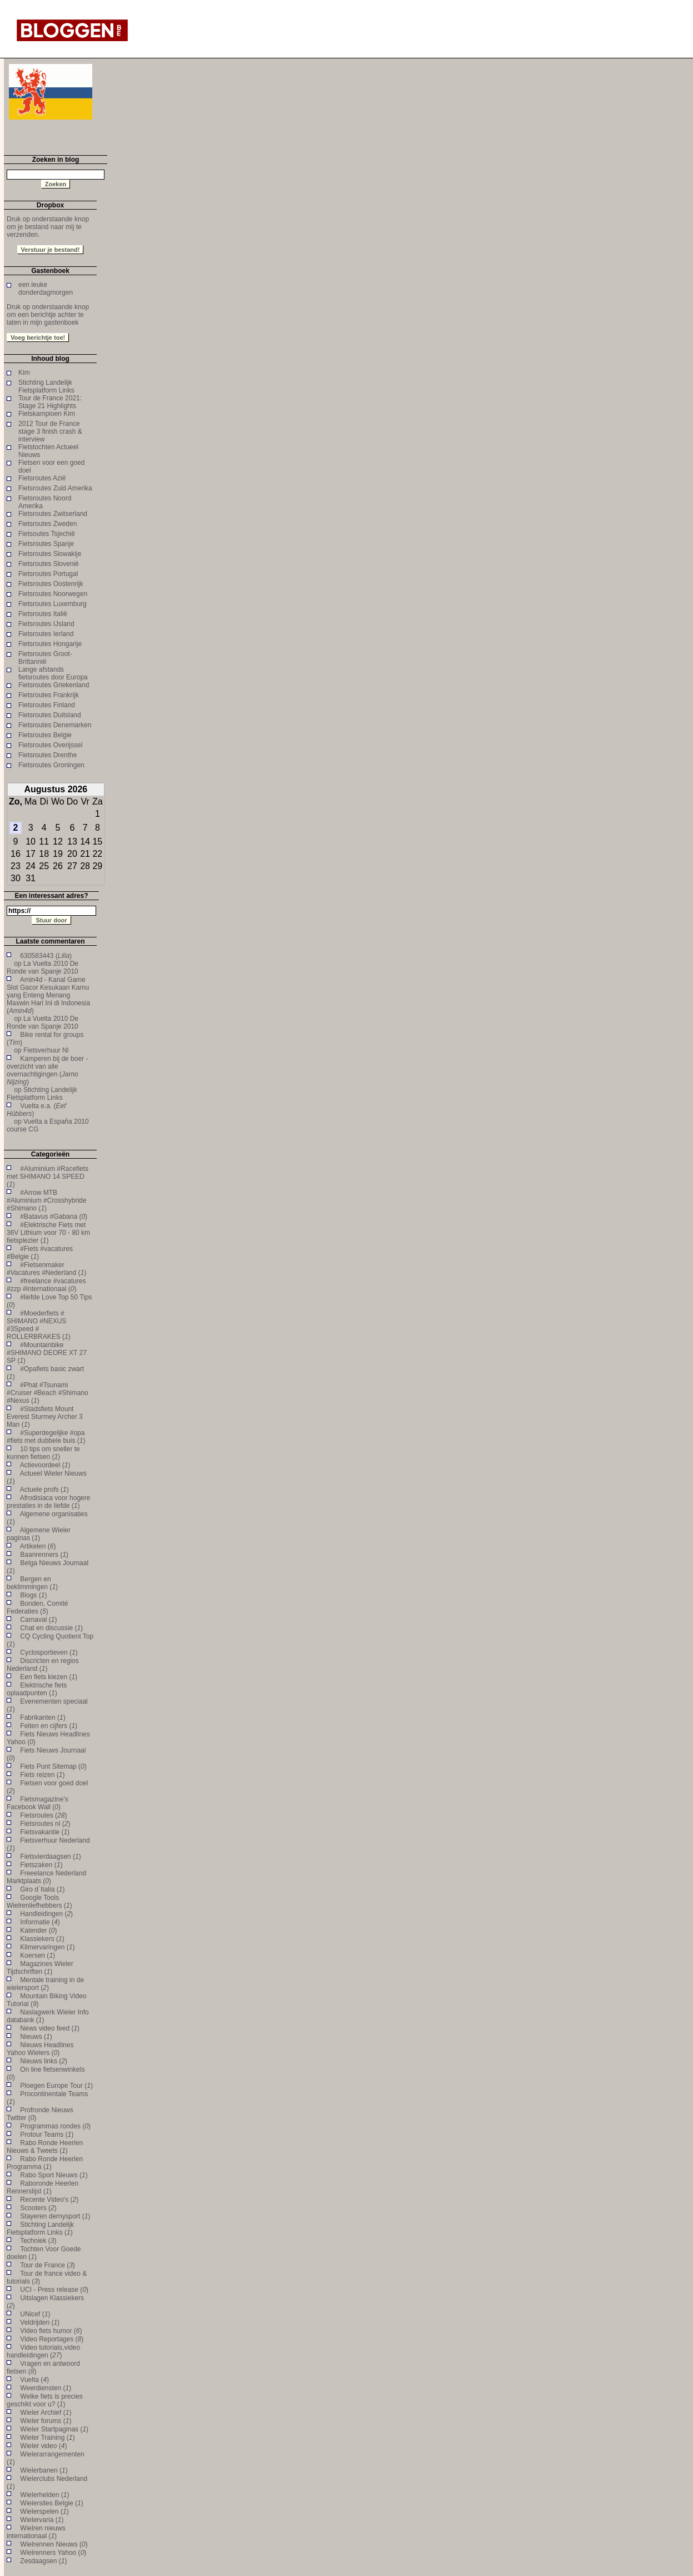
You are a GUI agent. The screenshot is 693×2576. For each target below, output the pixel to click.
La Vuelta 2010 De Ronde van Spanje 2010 (42, 967)
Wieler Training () (47, 2437)
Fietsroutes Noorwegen (52, 594)
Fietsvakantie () (44, 1832)
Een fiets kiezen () (48, 1677)
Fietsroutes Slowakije (49, 554)
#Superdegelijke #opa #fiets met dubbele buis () (46, 1437)
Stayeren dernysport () (55, 2216)
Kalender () (38, 1930)
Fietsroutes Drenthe (47, 755)
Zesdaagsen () (43, 2561)
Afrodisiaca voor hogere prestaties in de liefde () (48, 1502)
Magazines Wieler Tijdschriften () (40, 1968)
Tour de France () (47, 2265)
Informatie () (39, 1922)
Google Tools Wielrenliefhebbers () (39, 1901)
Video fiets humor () (51, 2331)
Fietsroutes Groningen (51, 765)
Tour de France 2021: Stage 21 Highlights (50, 402)
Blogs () (33, 1595)
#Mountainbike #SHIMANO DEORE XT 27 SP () (47, 1352)
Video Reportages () (51, 2339)
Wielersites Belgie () (51, 2503)
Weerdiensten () (45, 2388)
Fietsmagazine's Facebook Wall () (37, 1803)
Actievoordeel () (45, 1465)
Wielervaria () (41, 2520)
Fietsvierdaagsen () (50, 1856)
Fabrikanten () (42, 1717)
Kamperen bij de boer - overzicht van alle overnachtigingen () (47, 1070)
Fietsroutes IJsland (46, 624)
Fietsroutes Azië (42, 478)
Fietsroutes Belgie (45, 735)
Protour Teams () (46, 2134)
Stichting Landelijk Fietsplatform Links (46, 386)
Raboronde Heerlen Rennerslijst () (42, 2187)
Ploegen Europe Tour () (56, 2085)
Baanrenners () (44, 1554)
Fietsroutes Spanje (46, 544)
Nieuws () (36, 2037)
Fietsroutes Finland (46, 705)
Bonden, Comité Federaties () (37, 1607)
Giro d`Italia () (42, 1889)
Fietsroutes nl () (45, 1824)
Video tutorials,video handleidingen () (43, 2351)
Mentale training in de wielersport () (45, 1984)
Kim (24, 372)
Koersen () (37, 1955)
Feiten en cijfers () (48, 1726)
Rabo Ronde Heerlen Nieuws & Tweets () (45, 2147)
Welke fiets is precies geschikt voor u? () (45, 2400)
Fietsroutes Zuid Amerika (55, 488)
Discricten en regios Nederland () (43, 1664)
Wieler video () (43, 2446)
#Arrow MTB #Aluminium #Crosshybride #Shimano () (46, 1200)
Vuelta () (34, 2380)
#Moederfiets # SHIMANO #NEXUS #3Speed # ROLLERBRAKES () (39, 1325)
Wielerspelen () (44, 2511)
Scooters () (38, 2208)
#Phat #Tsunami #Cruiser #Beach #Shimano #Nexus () (47, 1392)
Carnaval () (38, 1620)
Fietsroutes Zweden (47, 524)
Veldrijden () (39, 2322)
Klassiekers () (42, 1939)
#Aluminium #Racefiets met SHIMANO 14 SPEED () (47, 1176)
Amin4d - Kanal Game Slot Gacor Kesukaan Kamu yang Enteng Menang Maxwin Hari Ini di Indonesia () (48, 995)
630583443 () (46, 956)
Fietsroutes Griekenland (53, 685)
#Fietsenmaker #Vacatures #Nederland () (46, 1269)
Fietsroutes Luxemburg (52, 604)
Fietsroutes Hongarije (50, 644)
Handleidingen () (46, 1914)
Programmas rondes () (55, 2126)
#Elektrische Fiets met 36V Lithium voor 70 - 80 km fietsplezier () (48, 1232)
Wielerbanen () (43, 2470)
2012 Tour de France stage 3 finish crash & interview (50, 431)
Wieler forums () (45, 2421)
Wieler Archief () (45, 2412)
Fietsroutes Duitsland (49, 715)
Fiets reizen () (42, 1775)
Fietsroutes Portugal (48, 574)
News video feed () (49, 2028)
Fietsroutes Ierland (45, 634)
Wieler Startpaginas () (54, 2429)
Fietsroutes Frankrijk (48, 695)
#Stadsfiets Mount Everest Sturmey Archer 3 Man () (45, 1416)
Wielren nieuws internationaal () (36, 2532)
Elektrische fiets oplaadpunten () (37, 1689)
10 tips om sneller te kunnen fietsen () (43, 1453)
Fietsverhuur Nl (45, 1050)
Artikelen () (38, 1546)
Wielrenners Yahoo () (53, 2553)
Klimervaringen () (47, 1947)
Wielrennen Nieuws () (53, 2544)
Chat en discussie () (51, 1628)
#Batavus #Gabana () (53, 1216)
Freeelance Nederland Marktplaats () (46, 1877)
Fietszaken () (41, 1865)
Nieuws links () (43, 2061)
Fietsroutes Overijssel (50, 745)
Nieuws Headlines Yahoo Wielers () (40, 2049)
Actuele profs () (44, 1489)
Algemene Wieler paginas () (39, 1534)
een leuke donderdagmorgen (45, 288)
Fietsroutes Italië (42, 614)
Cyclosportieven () (48, 1652)
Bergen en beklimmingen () (32, 1583)
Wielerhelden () (44, 2495)
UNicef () (35, 2314)
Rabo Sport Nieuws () (53, 2175)
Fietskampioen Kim (46, 414)
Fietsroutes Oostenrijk (50, 584)
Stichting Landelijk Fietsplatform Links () (40, 2228)
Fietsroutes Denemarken (54, 725)
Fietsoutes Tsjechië (46, 534)
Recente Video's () (49, 2199)
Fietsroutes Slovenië (48, 564)
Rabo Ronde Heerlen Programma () (45, 2163)
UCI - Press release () (54, 2290)
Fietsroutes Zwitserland (52, 514)
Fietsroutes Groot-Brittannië (45, 658)
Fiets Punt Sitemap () (53, 1766)
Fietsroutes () (43, 1815)
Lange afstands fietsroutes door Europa (53, 673)
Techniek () (38, 2241)
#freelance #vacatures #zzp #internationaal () (46, 1285)
